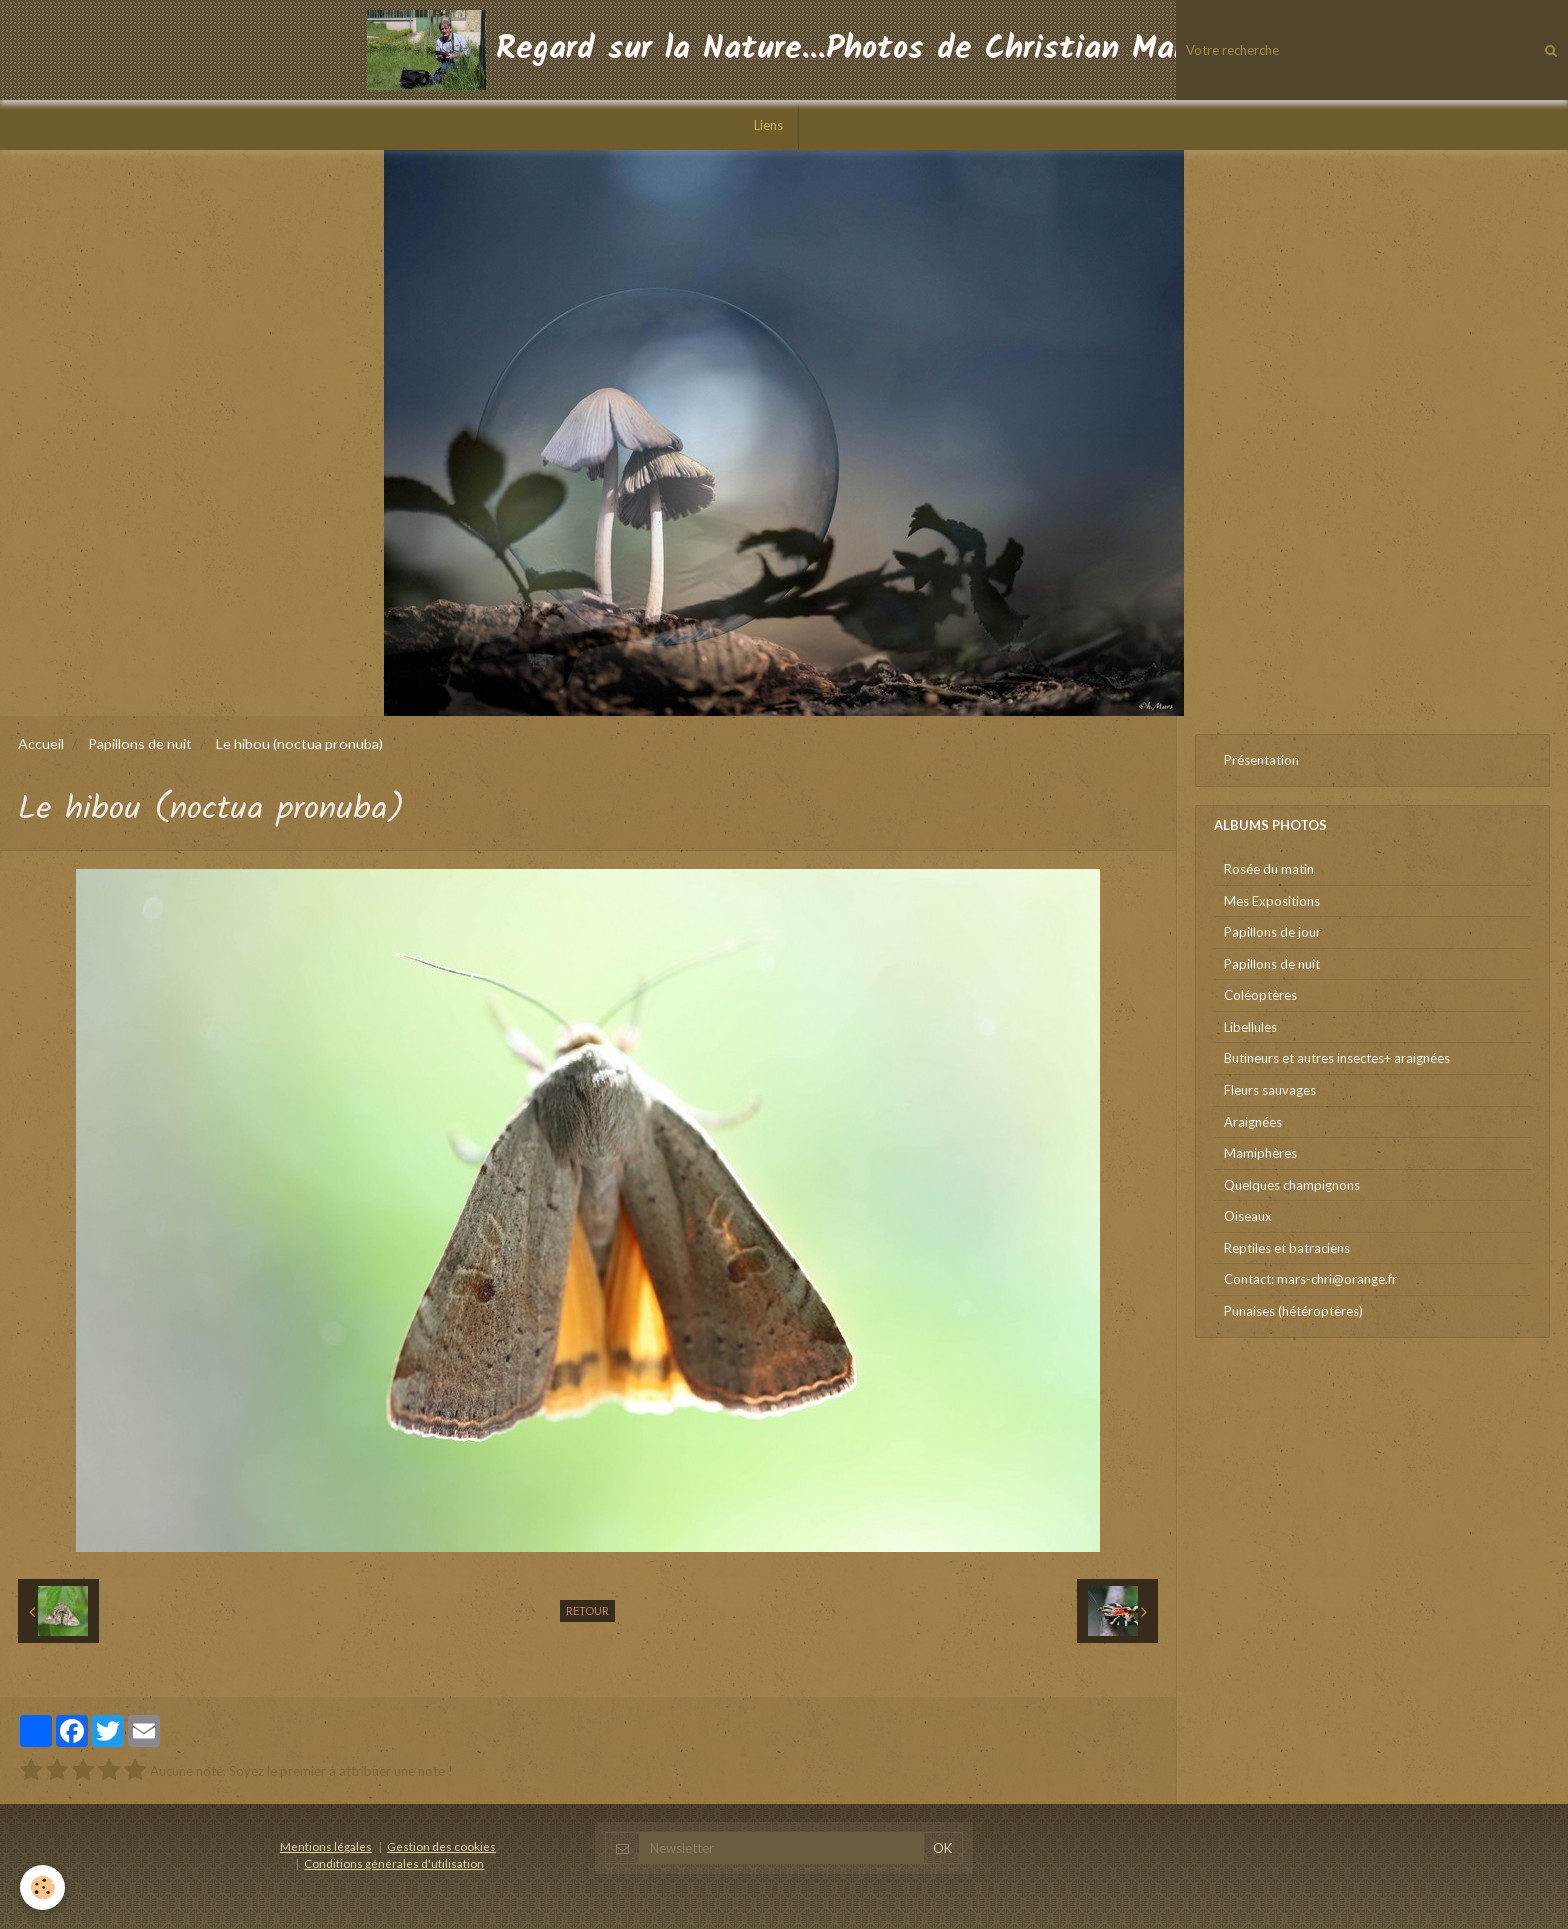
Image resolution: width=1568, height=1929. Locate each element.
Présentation (1261, 760)
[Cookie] (42, 1887)
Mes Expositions (1272, 901)
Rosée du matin (1269, 869)
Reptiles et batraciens (1287, 1248)
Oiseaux (1248, 1216)
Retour (587, 1610)
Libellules (1250, 1027)
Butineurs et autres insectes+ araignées (1337, 1058)
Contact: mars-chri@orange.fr (1310, 1279)
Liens (768, 125)
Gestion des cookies (441, 1846)
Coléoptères (1260, 995)
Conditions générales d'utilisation (394, 1863)
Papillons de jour (1272, 932)
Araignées (1253, 1122)
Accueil (41, 743)
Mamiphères (1260, 1153)
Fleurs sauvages (1270, 1090)
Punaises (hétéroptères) (1293, 1311)
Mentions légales (326, 1846)
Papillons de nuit (140, 743)
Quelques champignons (1292, 1185)
